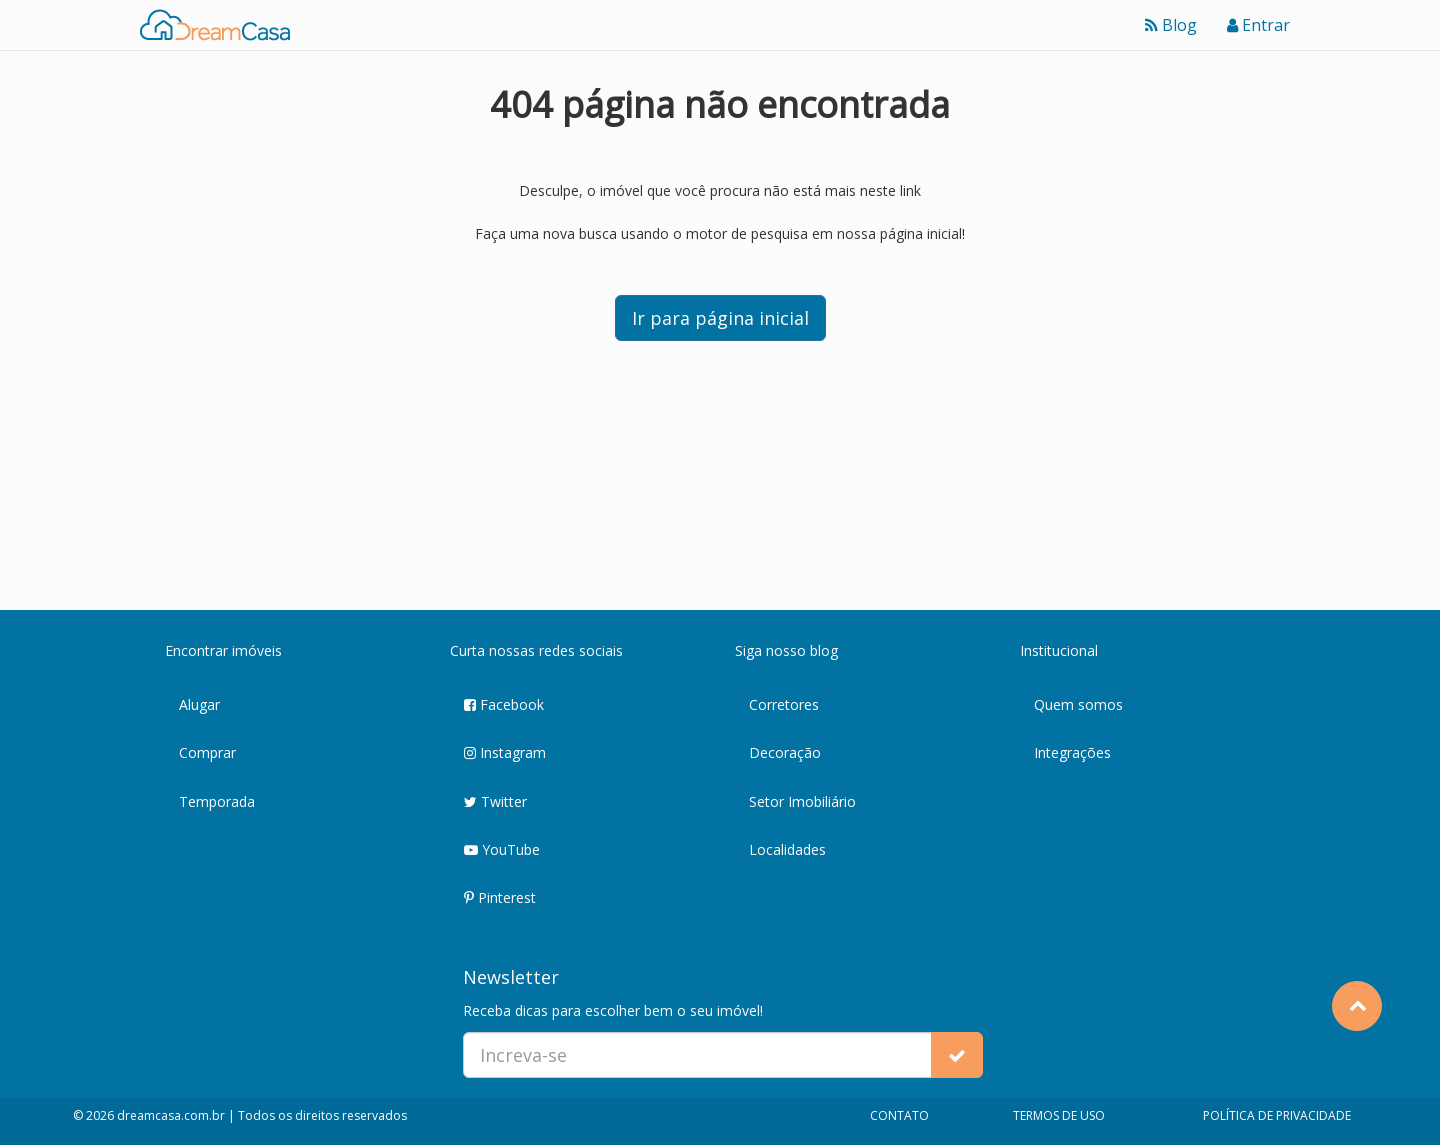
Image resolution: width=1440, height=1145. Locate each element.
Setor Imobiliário (802, 801)
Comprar (207, 752)
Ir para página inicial (720, 318)
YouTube (502, 850)
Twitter (495, 802)
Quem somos (1078, 704)
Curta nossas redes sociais (536, 650)
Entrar (1258, 25)
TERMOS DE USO (1059, 1115)
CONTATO (899, 1115)
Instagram (505, 753)
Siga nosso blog (786, 650)
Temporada (217, 801)
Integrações (1072, 752)
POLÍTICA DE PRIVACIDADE (1277, 1115)
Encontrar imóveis (223, 650)
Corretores (784, 704)
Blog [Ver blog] (1171, 25)
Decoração (785, 752)
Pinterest (500, 898)
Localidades (787, 849)
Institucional (1059, 650)
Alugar (199, 704)
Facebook (504, 705)
